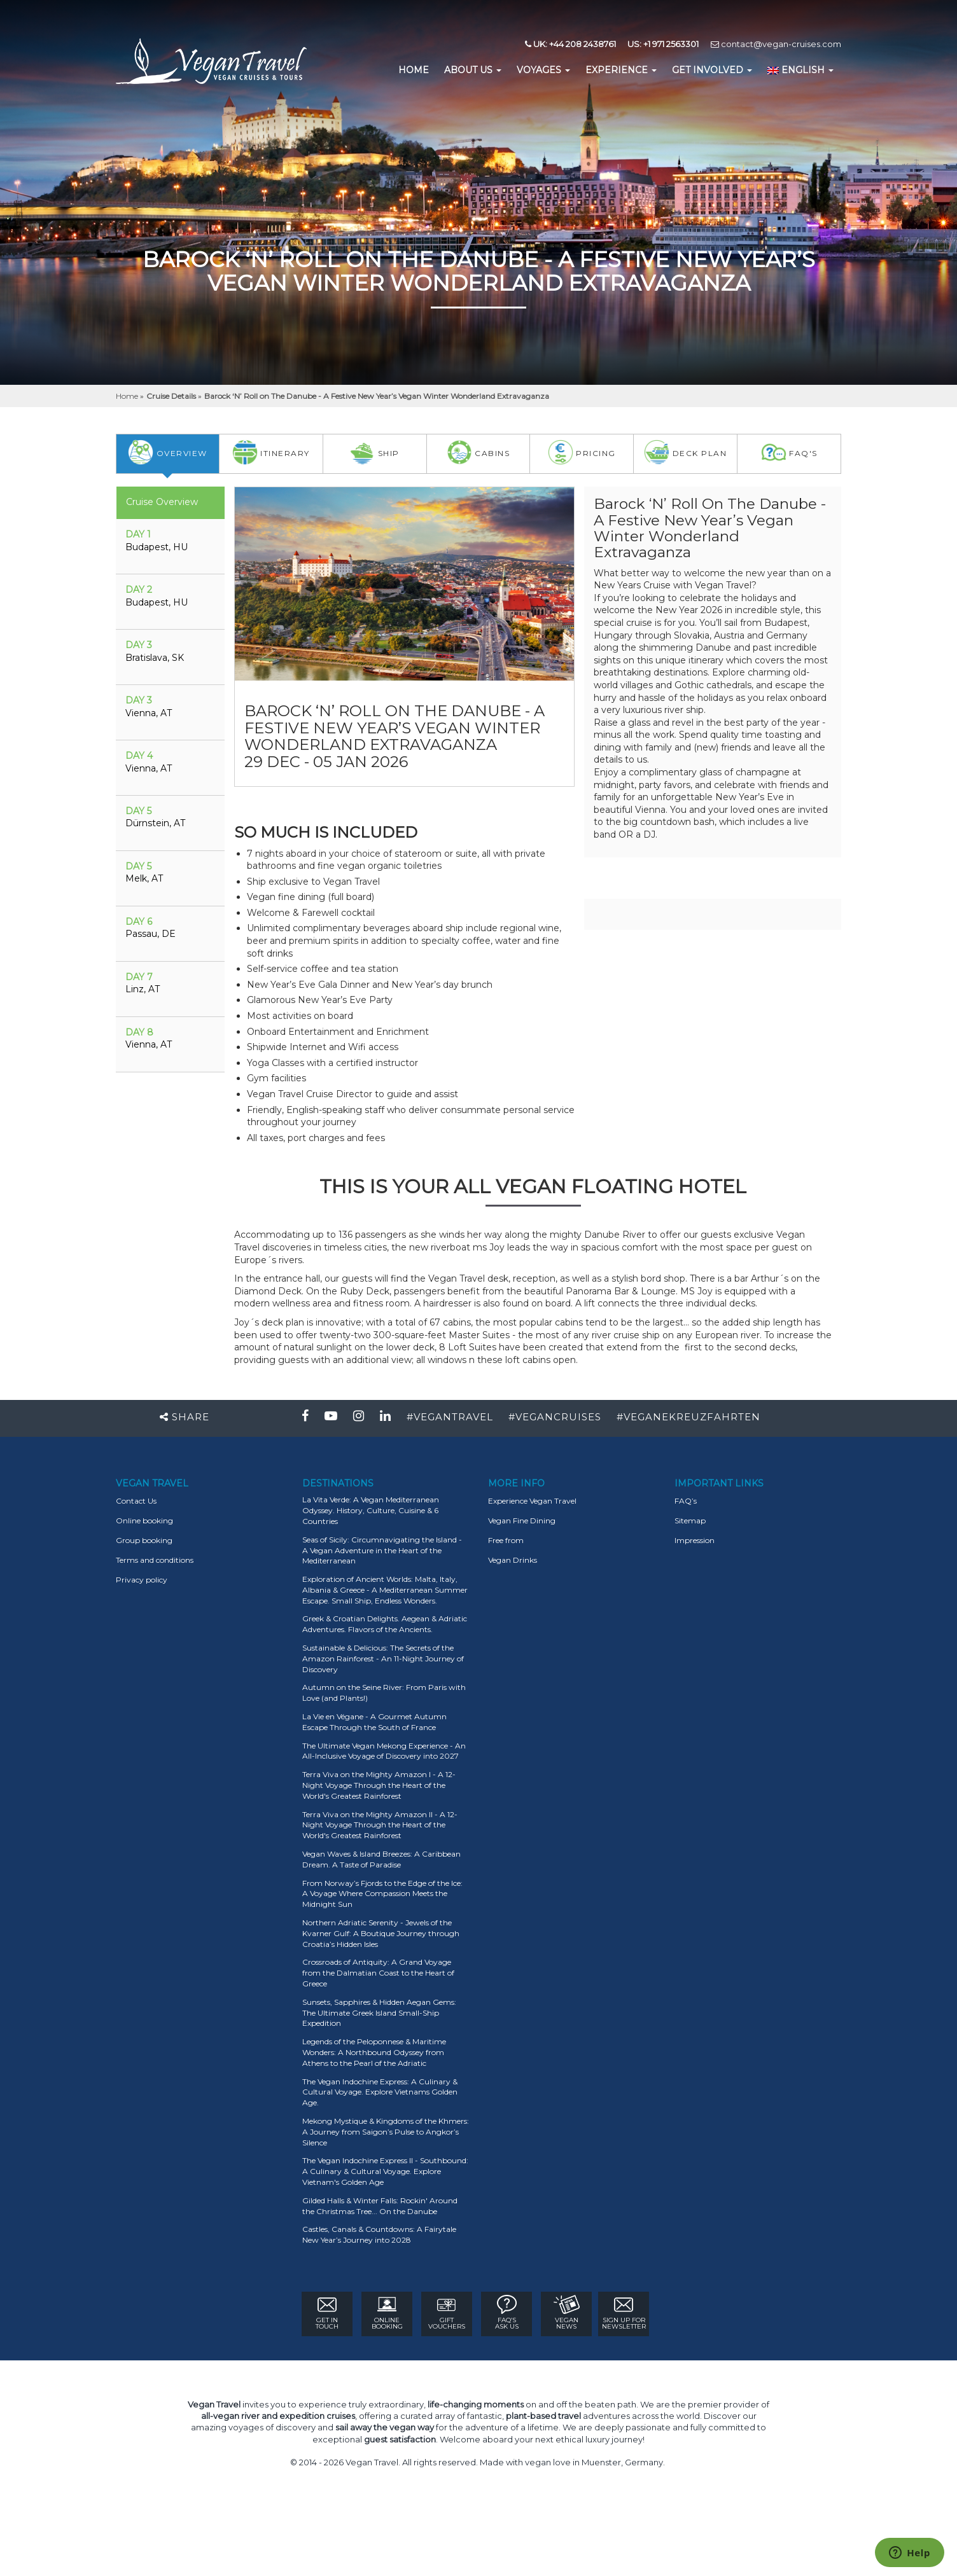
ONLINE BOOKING (387, 2312)
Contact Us (136, 1501)
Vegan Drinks (512, 1560)
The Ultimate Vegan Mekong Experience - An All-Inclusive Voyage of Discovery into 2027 (384, 1751)
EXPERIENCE (621, 70)
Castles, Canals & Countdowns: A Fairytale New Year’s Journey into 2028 (379, 2234)
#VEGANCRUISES (554, 1417)
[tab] (170, 546)
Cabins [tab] (478, 452)
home (413, 70)
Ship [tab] (374, 452)
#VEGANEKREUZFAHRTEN (688, 1417)
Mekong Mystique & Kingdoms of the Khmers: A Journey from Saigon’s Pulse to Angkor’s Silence (385, 2131)
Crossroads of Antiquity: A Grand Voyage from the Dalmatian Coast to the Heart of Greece (378, 1972)
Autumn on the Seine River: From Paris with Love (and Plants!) (384, 1692)
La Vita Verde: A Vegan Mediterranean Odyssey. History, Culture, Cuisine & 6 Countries (370, 1510)
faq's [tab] (789, 452)
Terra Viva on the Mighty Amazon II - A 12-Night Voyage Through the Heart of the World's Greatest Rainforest (380, 1825)
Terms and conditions (154, 1560)
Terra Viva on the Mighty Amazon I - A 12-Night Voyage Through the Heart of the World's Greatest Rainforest (379, 1785)
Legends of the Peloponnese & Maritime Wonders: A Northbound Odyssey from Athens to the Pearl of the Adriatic (374, 2052)
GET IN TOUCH (327, 2312)
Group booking (144, 1540)
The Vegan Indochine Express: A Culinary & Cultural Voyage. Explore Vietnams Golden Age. (380, 2092)
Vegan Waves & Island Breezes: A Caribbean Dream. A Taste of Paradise (381, 1859)
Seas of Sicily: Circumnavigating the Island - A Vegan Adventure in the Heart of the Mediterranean (382, 1550)
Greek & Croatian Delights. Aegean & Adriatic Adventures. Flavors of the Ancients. (384, 1624)
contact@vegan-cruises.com (776, 44)
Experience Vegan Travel (532, 1501)
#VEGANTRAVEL (450, 1417)
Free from (506, 1540)
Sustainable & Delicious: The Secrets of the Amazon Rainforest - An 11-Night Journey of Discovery (383, 1658)
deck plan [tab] (685, 452)
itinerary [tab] (271, 452)
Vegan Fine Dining (521, 1520)
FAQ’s (685, 1501)
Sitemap (690, 1520)
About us (472, 70)
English (800, 70)
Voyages (543, 70)
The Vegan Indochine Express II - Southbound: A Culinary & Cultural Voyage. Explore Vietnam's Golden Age (385, 2171)
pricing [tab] (582, 452)
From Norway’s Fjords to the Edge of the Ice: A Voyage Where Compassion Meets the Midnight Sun (382, 1893)
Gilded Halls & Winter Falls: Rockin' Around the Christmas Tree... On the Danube (380, 2206)
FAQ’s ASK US (507, 2312)
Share (184, 1417)
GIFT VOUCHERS (446, 2312)
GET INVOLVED (712, 70)
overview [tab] (167, 452)
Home (128, 396)
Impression (694, 1540)
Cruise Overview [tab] (162, 502)
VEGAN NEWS (567, 2312)
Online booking (144, 1520)
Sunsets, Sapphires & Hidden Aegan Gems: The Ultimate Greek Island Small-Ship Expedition (379, 2012)
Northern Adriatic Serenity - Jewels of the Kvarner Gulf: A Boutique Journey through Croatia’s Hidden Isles (380, 1933)
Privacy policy (141, 1579)
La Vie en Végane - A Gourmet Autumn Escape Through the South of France (374, 1722)
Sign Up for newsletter (624, 2312)
